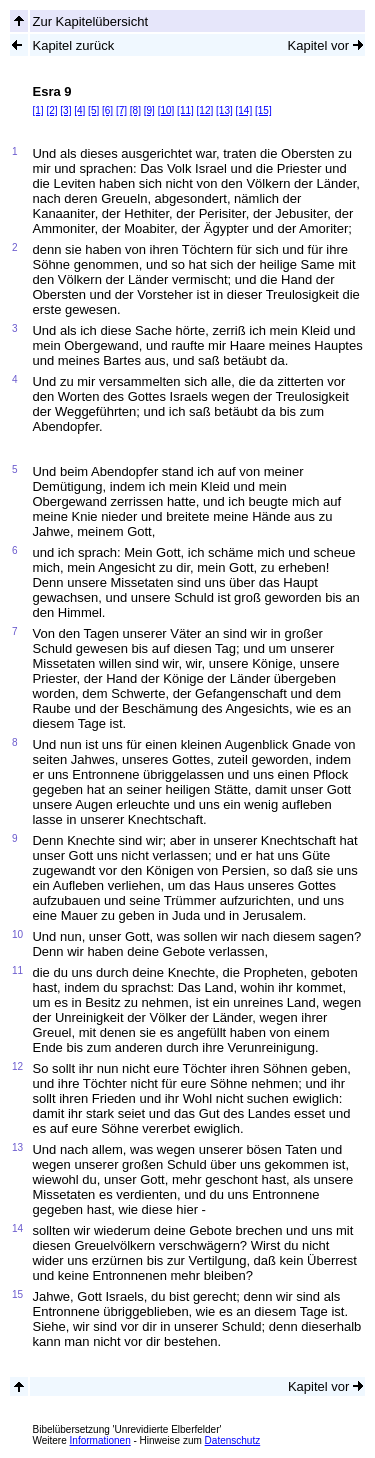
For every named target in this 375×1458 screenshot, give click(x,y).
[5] (93, 110)
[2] (51, 110)
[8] (135, 110)
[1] (37, 110)
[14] (244, 110)
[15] (263, 110)
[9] (149, 110)
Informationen (100, 1440)
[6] (107, 110)
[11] (185, 110)
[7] (121, 110)
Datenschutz (233, 1440)
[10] (166, 110)
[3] (65, 110)
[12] (205, 110)
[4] (79, 110)
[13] (224, 110)
